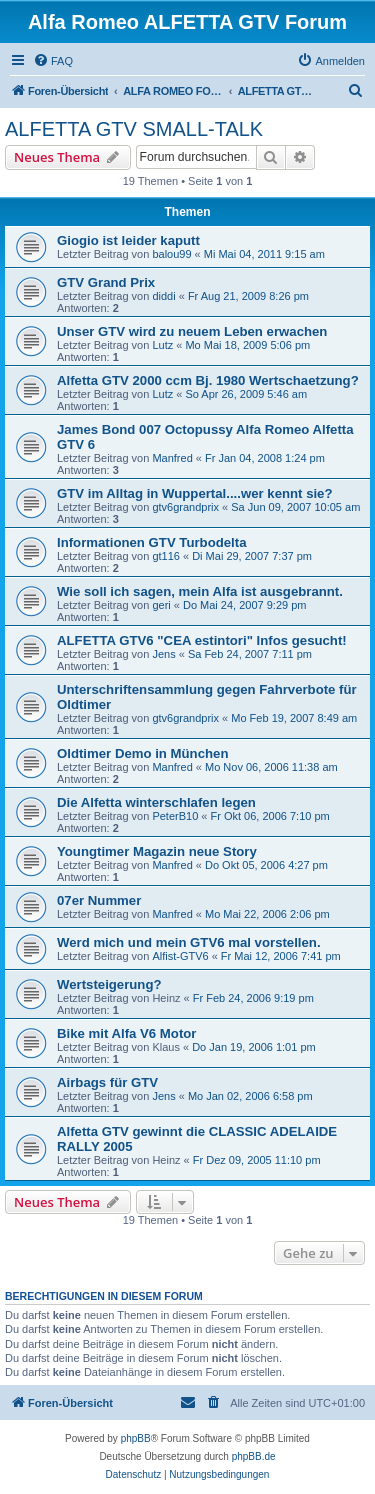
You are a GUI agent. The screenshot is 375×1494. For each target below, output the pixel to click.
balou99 (171, 254)
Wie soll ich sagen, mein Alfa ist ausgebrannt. (200, 591)
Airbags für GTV (107, 1082)
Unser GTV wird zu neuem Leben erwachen (192, 331)
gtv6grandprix (185, 507)
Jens (163, 654)
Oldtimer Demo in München (142, 753)
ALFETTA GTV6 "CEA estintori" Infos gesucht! (202, 640)
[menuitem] (53, 61)
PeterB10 (175, 816)
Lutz (162, 345)
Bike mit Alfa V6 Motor (126, 1033)
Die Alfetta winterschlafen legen (156, 802)
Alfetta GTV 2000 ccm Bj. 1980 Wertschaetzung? (208, 380)
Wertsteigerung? (109, 984)
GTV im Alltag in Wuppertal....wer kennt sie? (195, 493)
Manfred (172, 458)
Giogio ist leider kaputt (128, 240)
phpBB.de (254, 1456)
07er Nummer (99, 900)
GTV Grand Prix (106, 282)
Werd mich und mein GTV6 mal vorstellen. (189, 942)
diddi (163, 296)
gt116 (166, 556)
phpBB (136, 1438)
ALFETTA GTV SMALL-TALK (134, 129)
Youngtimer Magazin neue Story (157, 851)
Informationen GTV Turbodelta (152, 542)
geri (161, 605)
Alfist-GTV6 (180, 956)
